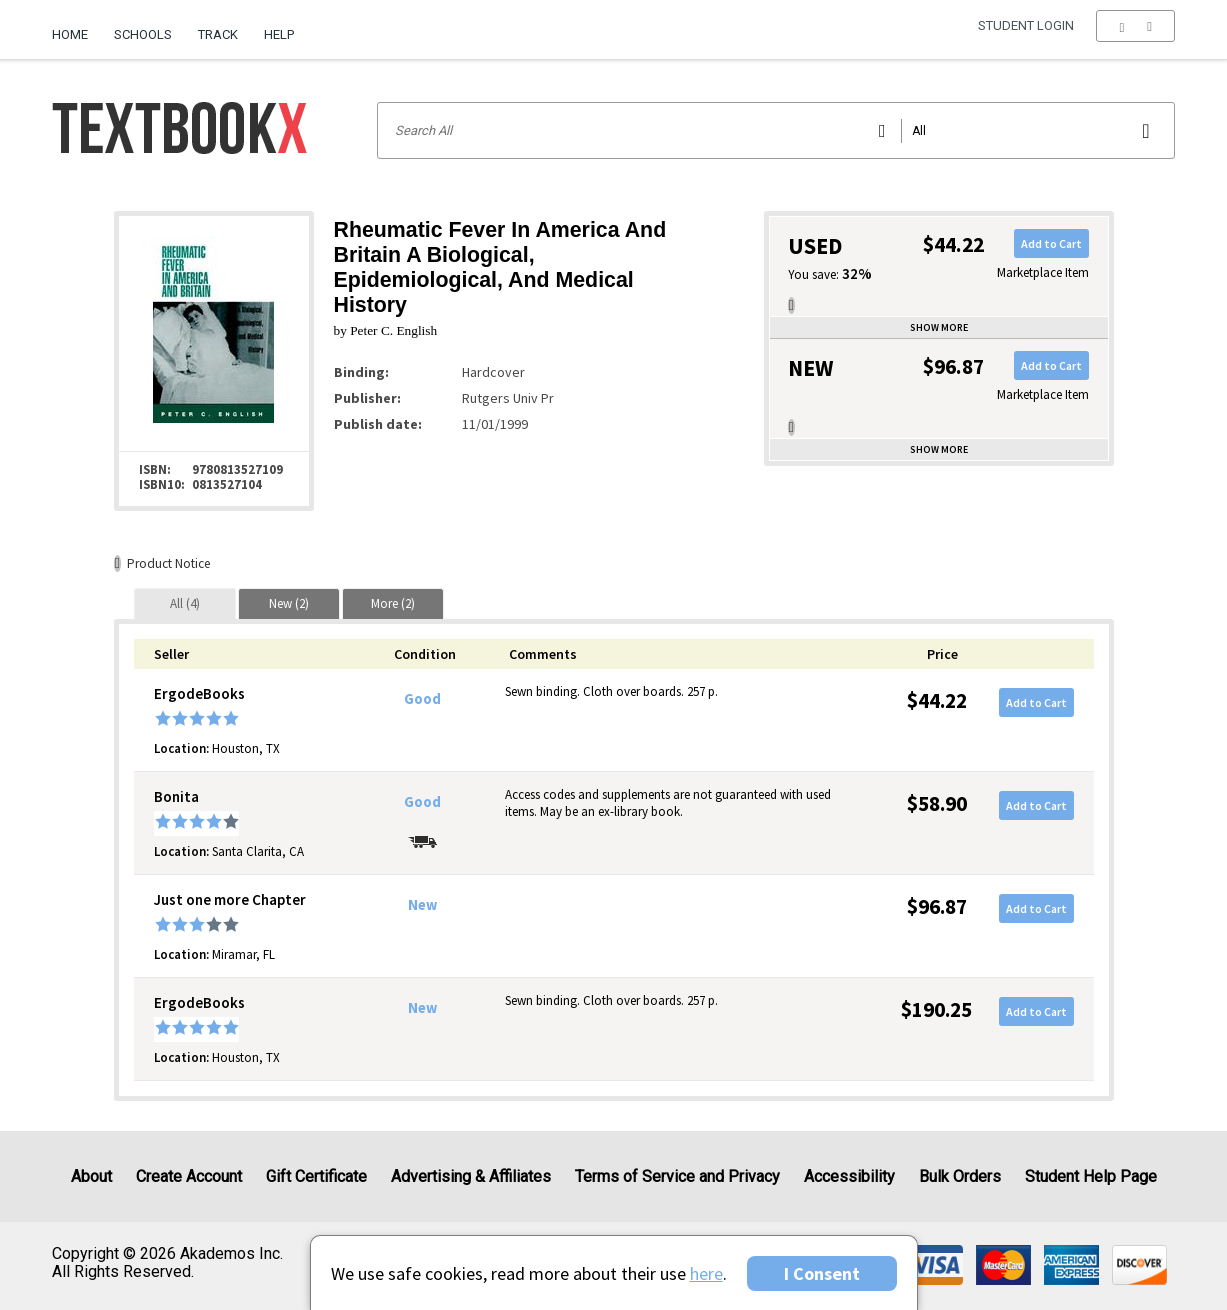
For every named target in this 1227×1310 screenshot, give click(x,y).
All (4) (185, 603)
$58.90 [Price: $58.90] (937, 803)
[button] (1135, 35)
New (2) (289, 603)
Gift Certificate (316, 1176)
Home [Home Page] (70, 34)
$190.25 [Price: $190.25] (936, 1009)
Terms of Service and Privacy (677, 1176)
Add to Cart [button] (1051, 243)
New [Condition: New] (422, 905)
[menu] (1135, 35)
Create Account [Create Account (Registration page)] (189, 1176)
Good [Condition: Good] (422, 699)
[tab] (185, 603)
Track (218, 34)
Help (279, 34)
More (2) (393, 603)
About (91, 1176)
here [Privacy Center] (706, 1273)
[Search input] (776, 130)
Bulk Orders (960, 1176)
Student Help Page (1091, 1176)
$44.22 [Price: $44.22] (937, 700)
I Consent (822, 1273)
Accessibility (849, 1176)
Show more (939, 327)
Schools (143, 34)
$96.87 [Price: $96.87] (937, 906)
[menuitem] (76, 27)
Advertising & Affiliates (471, 1176)
